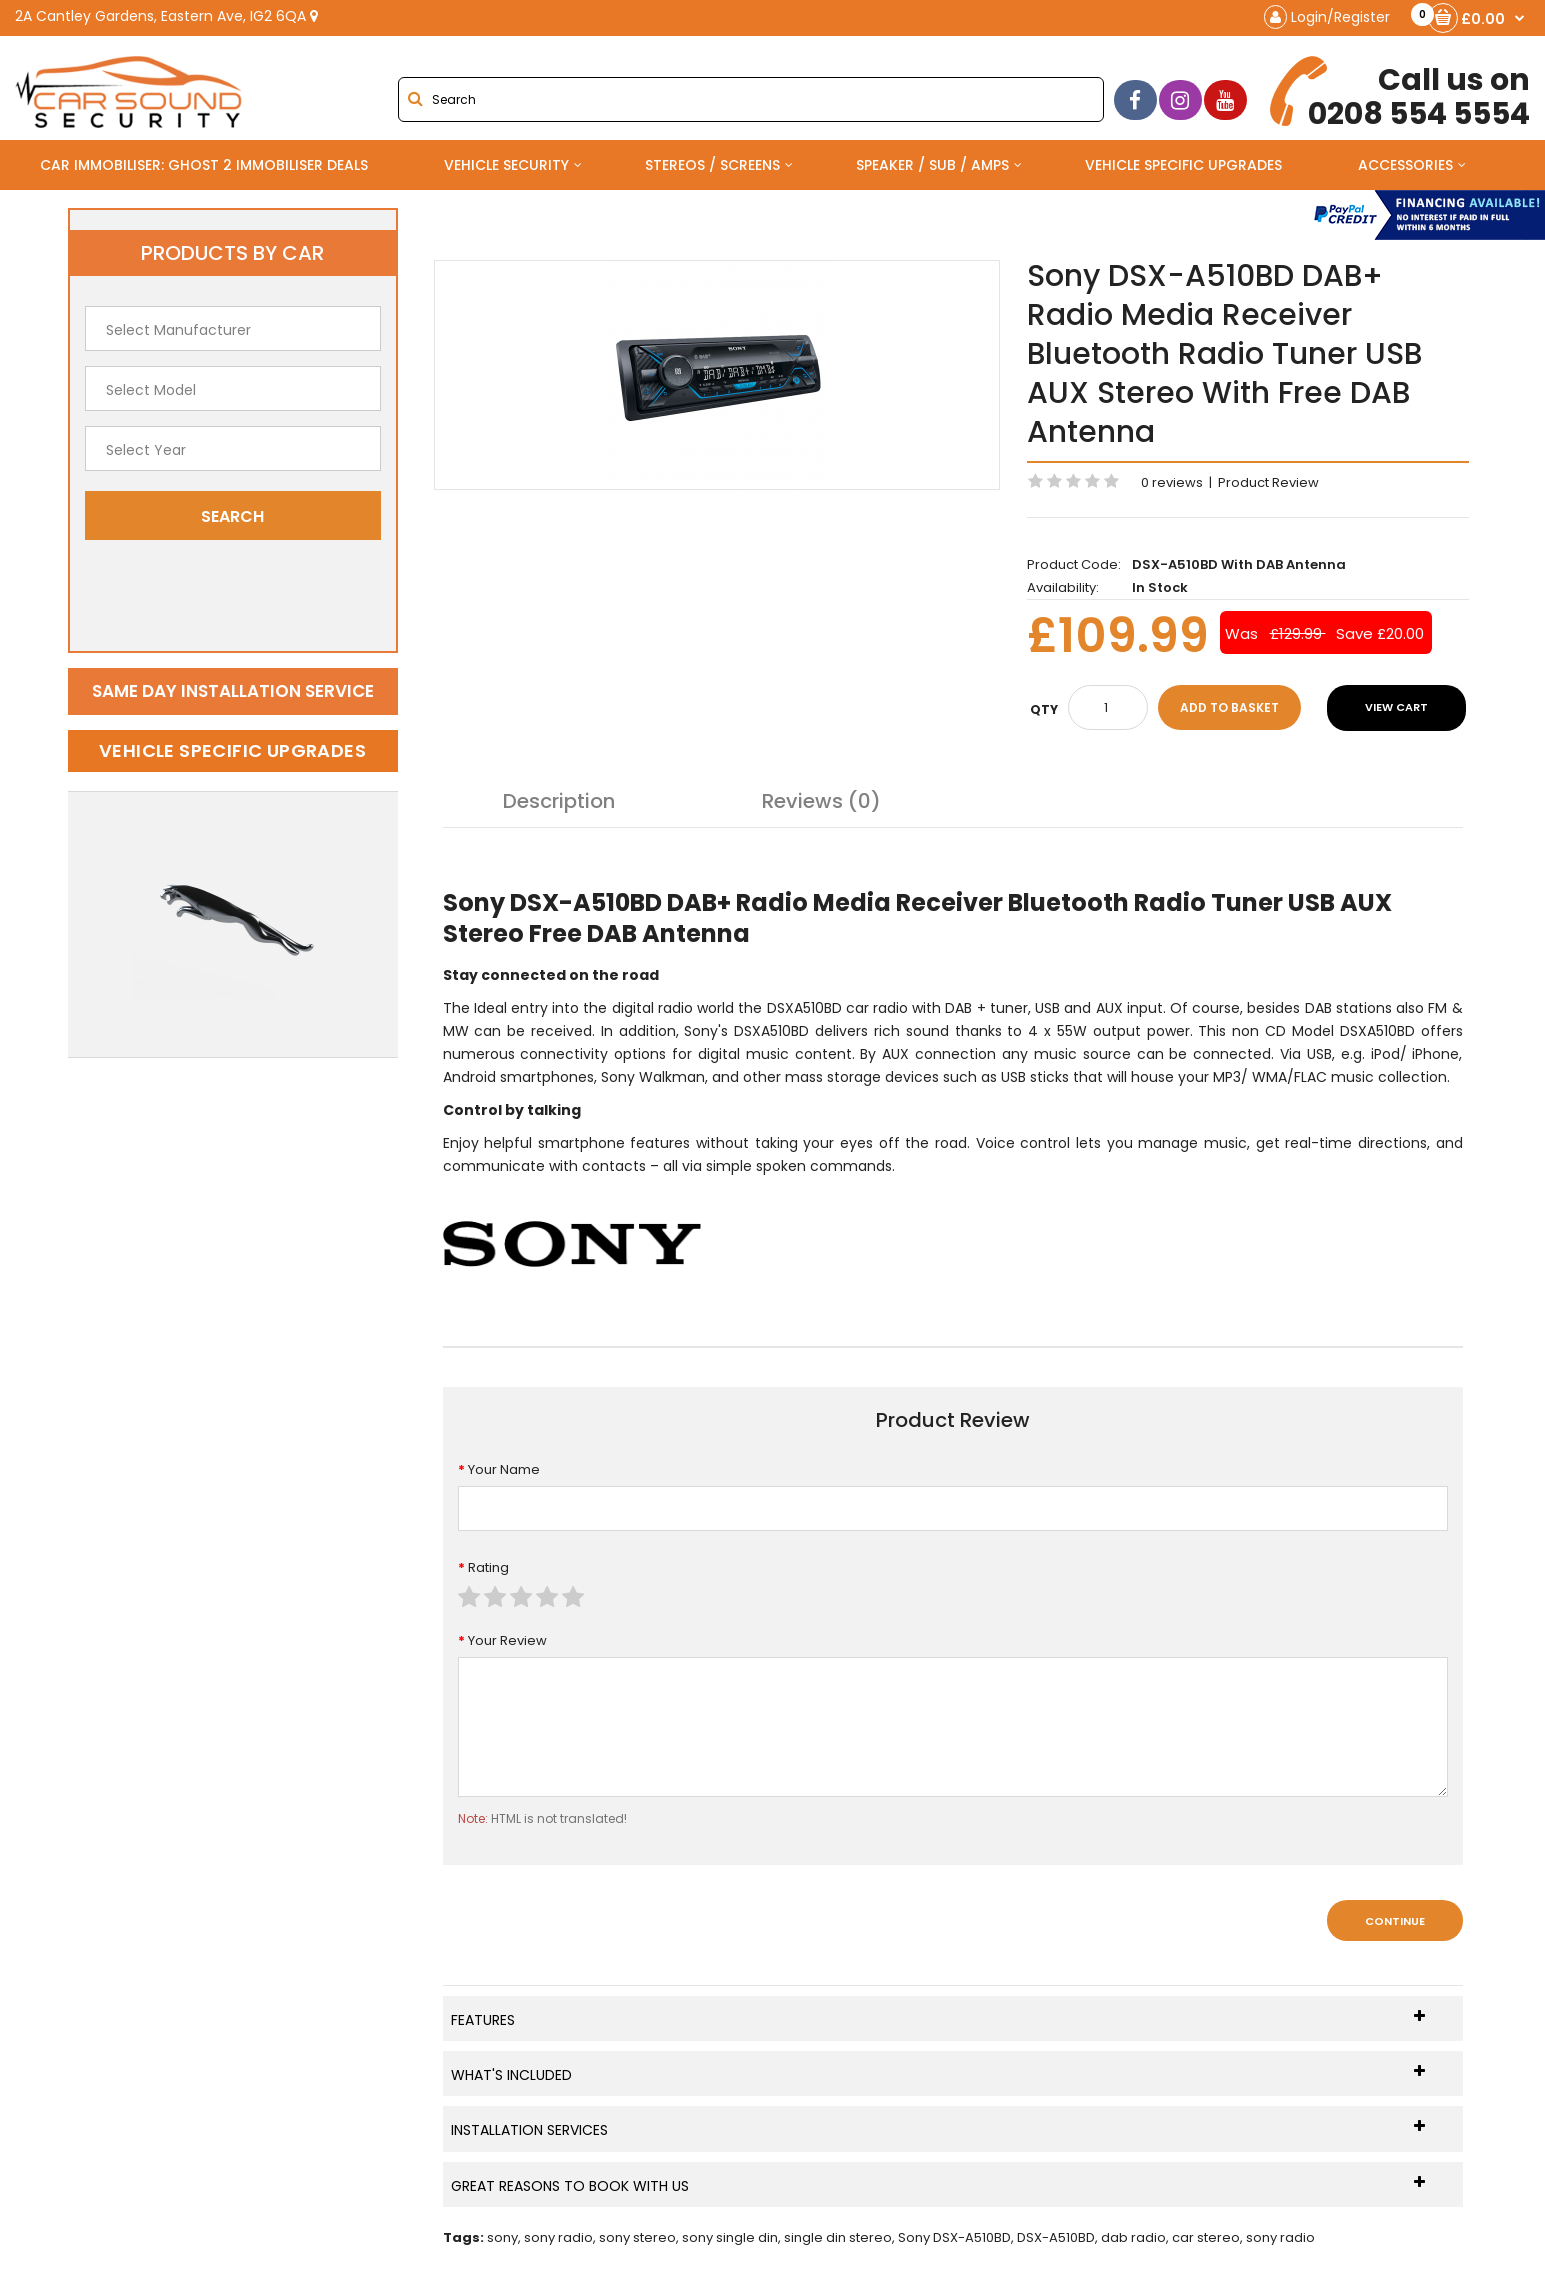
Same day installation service (233, 691)
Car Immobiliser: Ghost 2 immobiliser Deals (204, 165)
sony (502, 2237)
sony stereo (637, 2237)
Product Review (1268, 482)
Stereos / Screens (712, 165)
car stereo (1206, 2237)
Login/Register (1327, 17)
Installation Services (938, 2129)
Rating (488, 1567)
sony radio (558, 2237)
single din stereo (838, 2237)
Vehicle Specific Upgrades (1183, 165)
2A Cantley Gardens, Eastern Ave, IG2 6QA (166, 16)
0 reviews (1172, 482)
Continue (1395, 1921)
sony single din (730, 2237)
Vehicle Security (506, 165)
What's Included (938, 2074)
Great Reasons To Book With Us (938, 2185)
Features (938, 2019)
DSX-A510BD (1056, 2237)
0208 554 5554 (1404, 93)
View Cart (1396, 707)
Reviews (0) (821, 801)
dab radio (1133, 2237)
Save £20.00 (1380, 633)
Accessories (1405, 165)
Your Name (504, 1469)
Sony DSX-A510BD (954, 2237)
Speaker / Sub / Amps (932, 165)
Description (559, 801)
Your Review (507, 1640)
